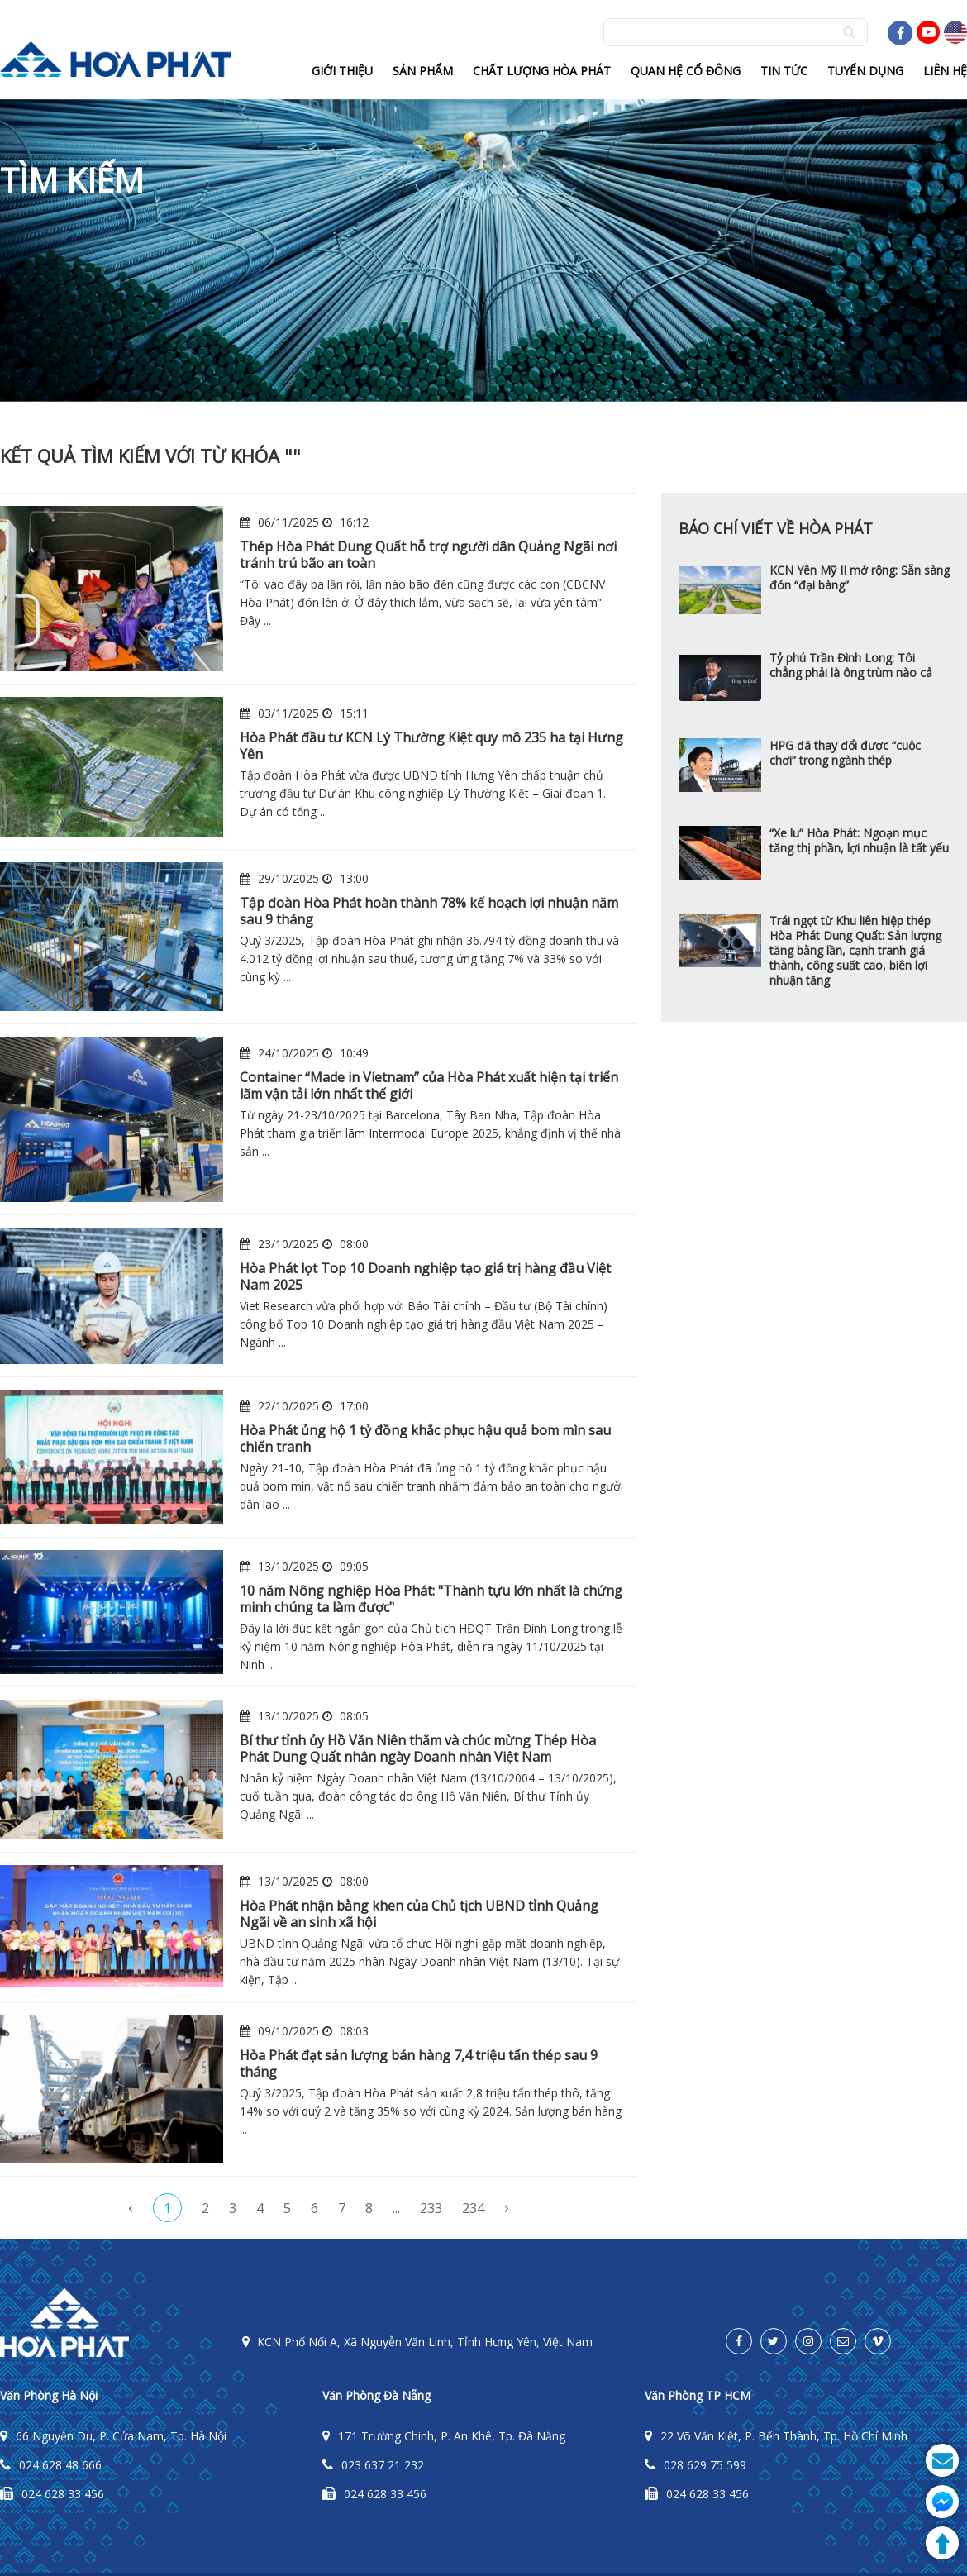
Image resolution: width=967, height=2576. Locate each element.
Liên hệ (945, 71)
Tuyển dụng (865, 71)
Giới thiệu (342, 71)
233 (431, 2208)
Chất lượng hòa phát (542, 71)
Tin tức (783, 71)
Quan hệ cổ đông (686, 71)
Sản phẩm (423, 71)
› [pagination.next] (506, 2207)
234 (473, 2208)
